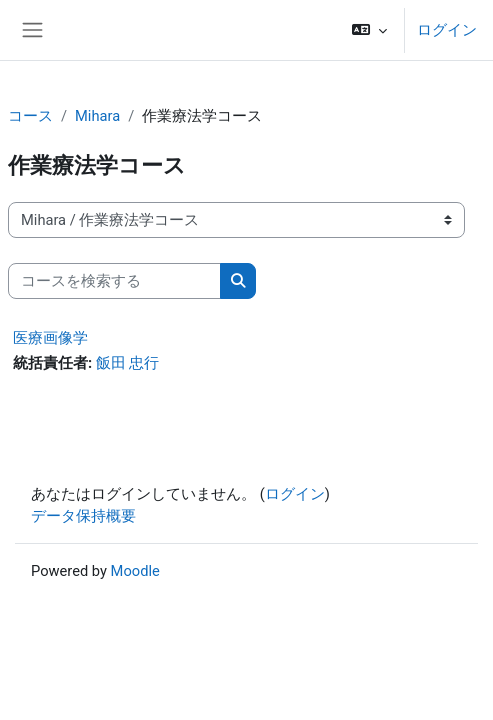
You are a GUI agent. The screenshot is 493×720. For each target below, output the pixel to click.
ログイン (447, 30)
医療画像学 (50, 338)
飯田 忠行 (128, 363)
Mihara (97, 116)
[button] (369, 30)
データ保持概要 (83, 516)
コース (30, 116)
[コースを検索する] (114, 281)
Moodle (135, 571)
